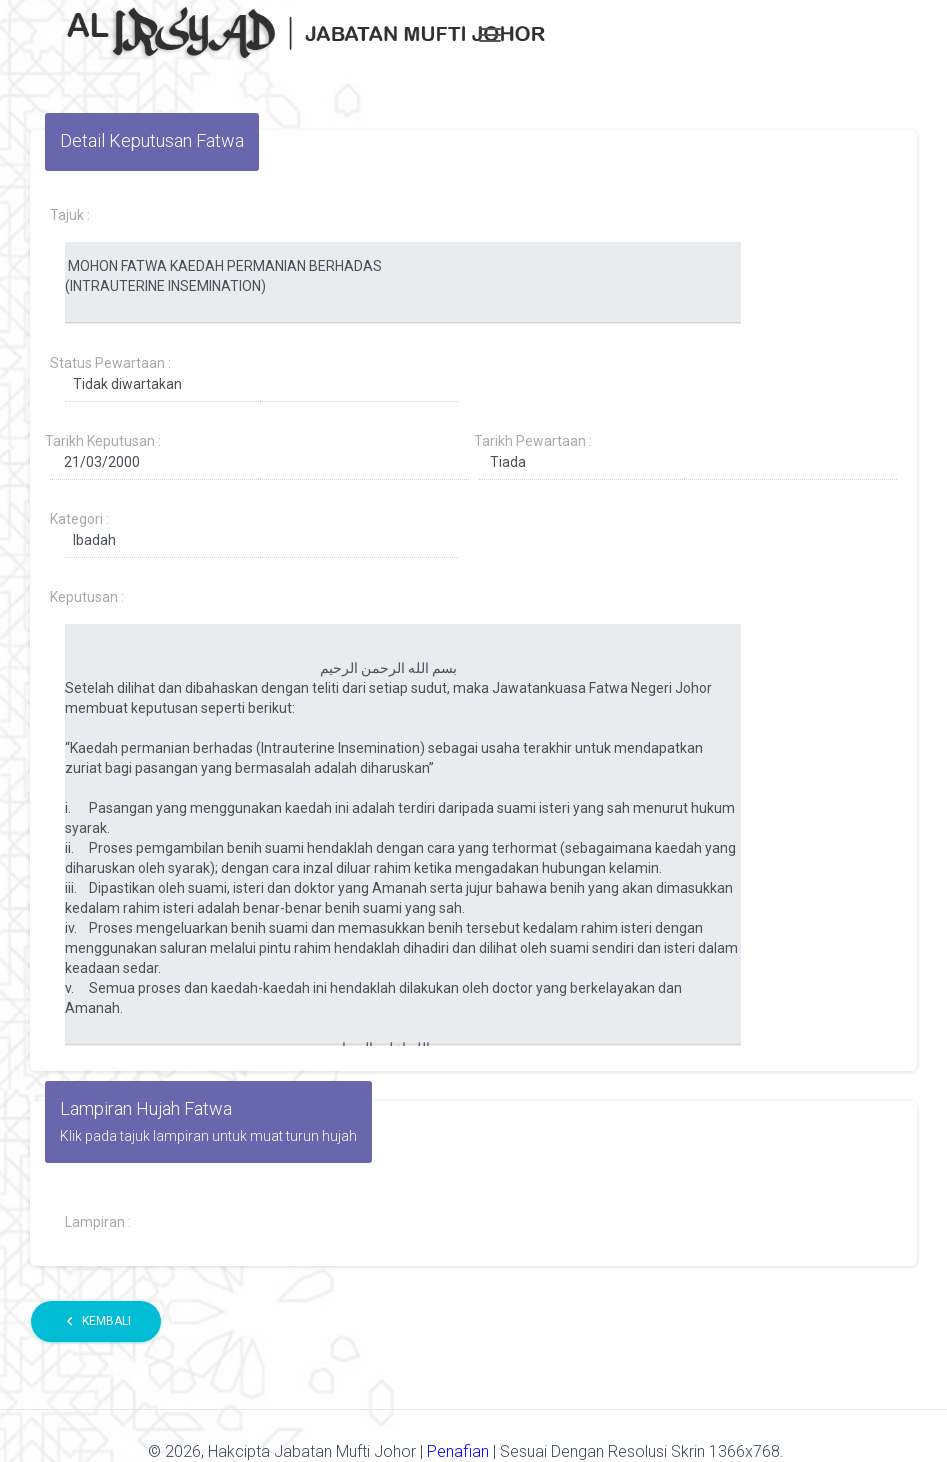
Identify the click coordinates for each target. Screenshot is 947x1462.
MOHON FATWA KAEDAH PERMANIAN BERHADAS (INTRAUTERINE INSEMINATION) (403, 283)
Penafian (460, 1451)
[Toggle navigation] (490, 35)
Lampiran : (98, 1222)
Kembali (96, 1321)
